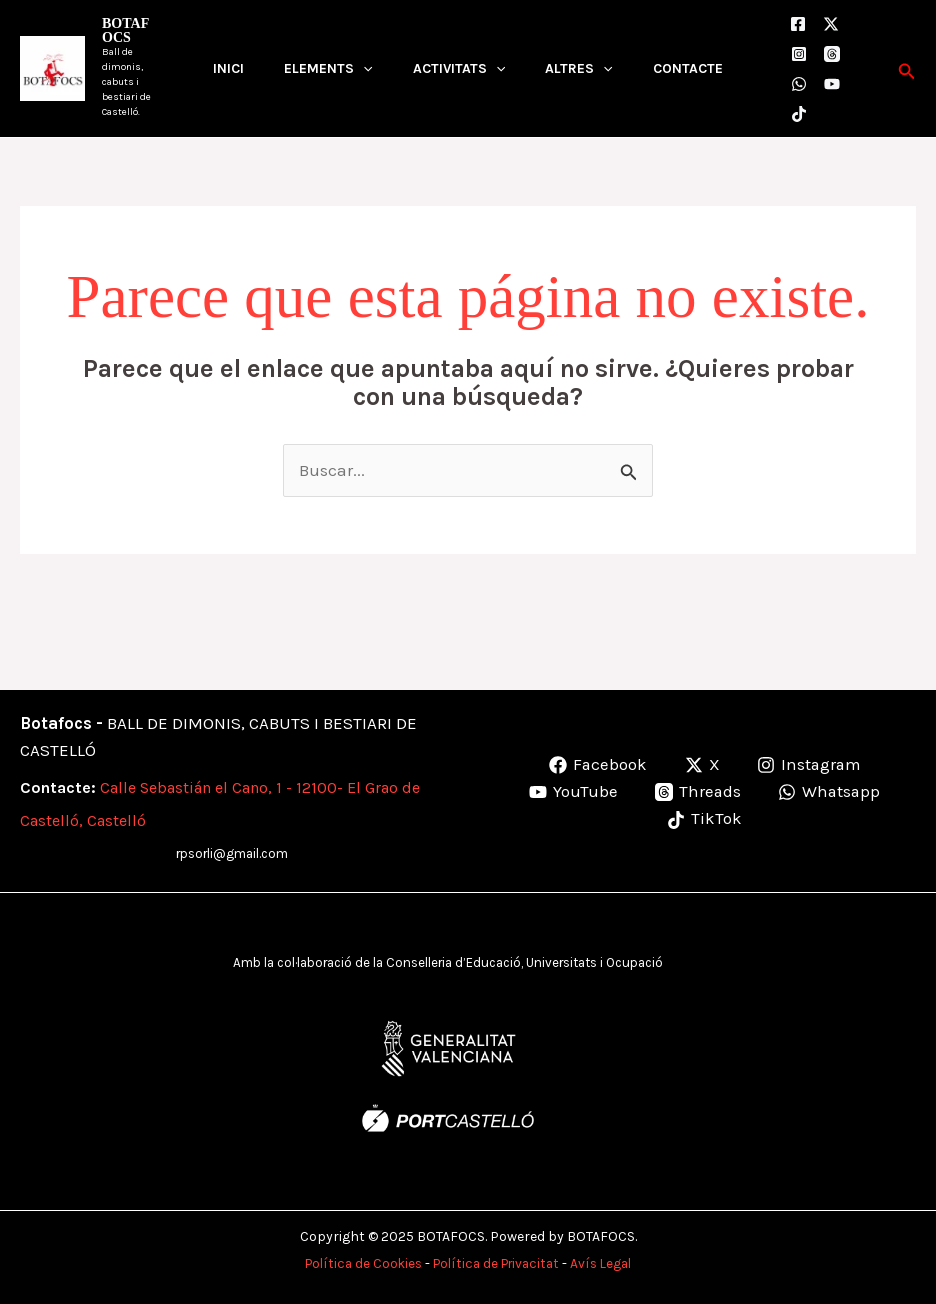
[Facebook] (798, 24)
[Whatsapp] (830, 793)
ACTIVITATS (459, 69)
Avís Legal (608, 1263)
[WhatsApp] (799, 84)
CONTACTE (688, 68)
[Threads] (832, 54)
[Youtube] (832, 84)
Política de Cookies (356, 1263)
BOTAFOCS (125, 30)
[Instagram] (799, 54)
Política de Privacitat (497, 1263)
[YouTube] (571, 793)
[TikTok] (799, 114)
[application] (363, 69)
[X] (831, 24)
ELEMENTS (328, 69)
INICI (228, 68)
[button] (907, 68)
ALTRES (578, 69)
